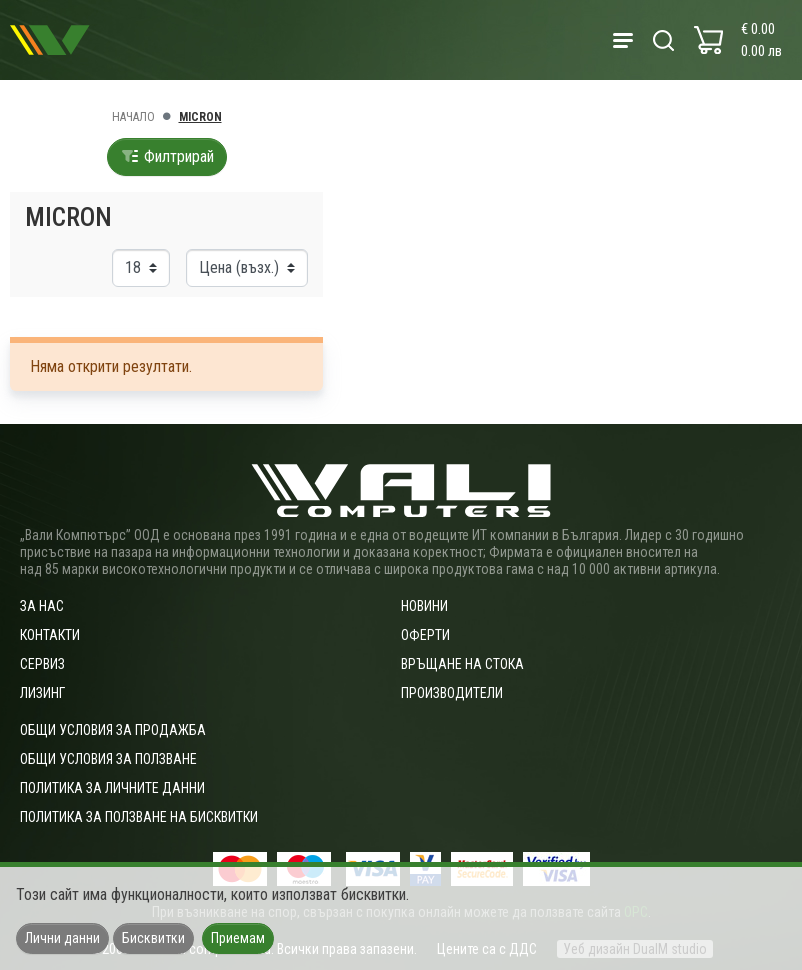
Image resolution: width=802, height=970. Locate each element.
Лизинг (42, 693)
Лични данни (62, 938)
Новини (424, 606)
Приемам (238, 938)
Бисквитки (153, 938)
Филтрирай (167, 156)
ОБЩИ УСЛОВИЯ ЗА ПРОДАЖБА (113, 730)
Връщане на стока (462, 664)
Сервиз (42, 664)
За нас (42, 606)
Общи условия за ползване (108, 759)
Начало (133, 117)
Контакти (50, 635)
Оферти (425, 635)
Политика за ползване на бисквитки (139, 817)
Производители (452, 693)
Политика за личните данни (112, 788)
